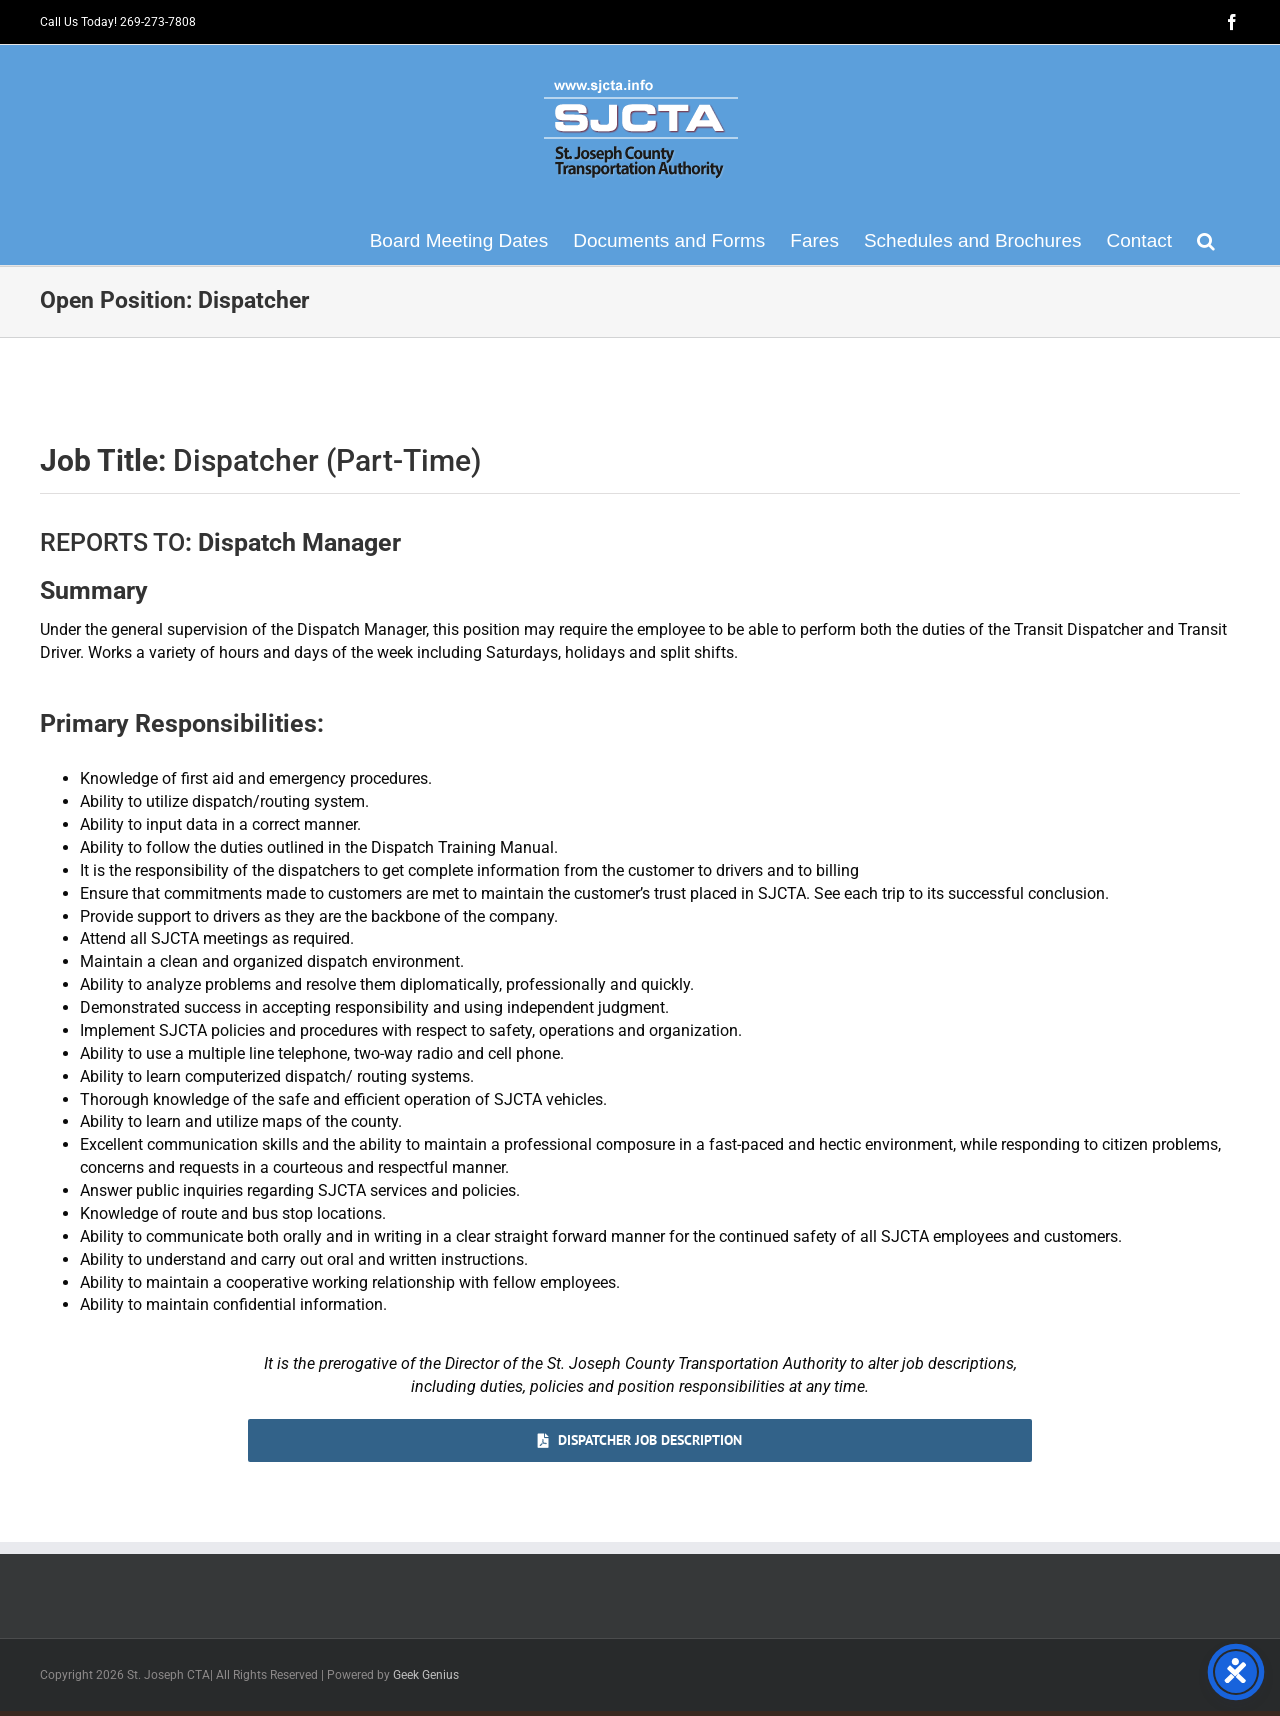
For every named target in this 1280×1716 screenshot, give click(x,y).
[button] (1206, 240)
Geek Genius (426, 1675)
